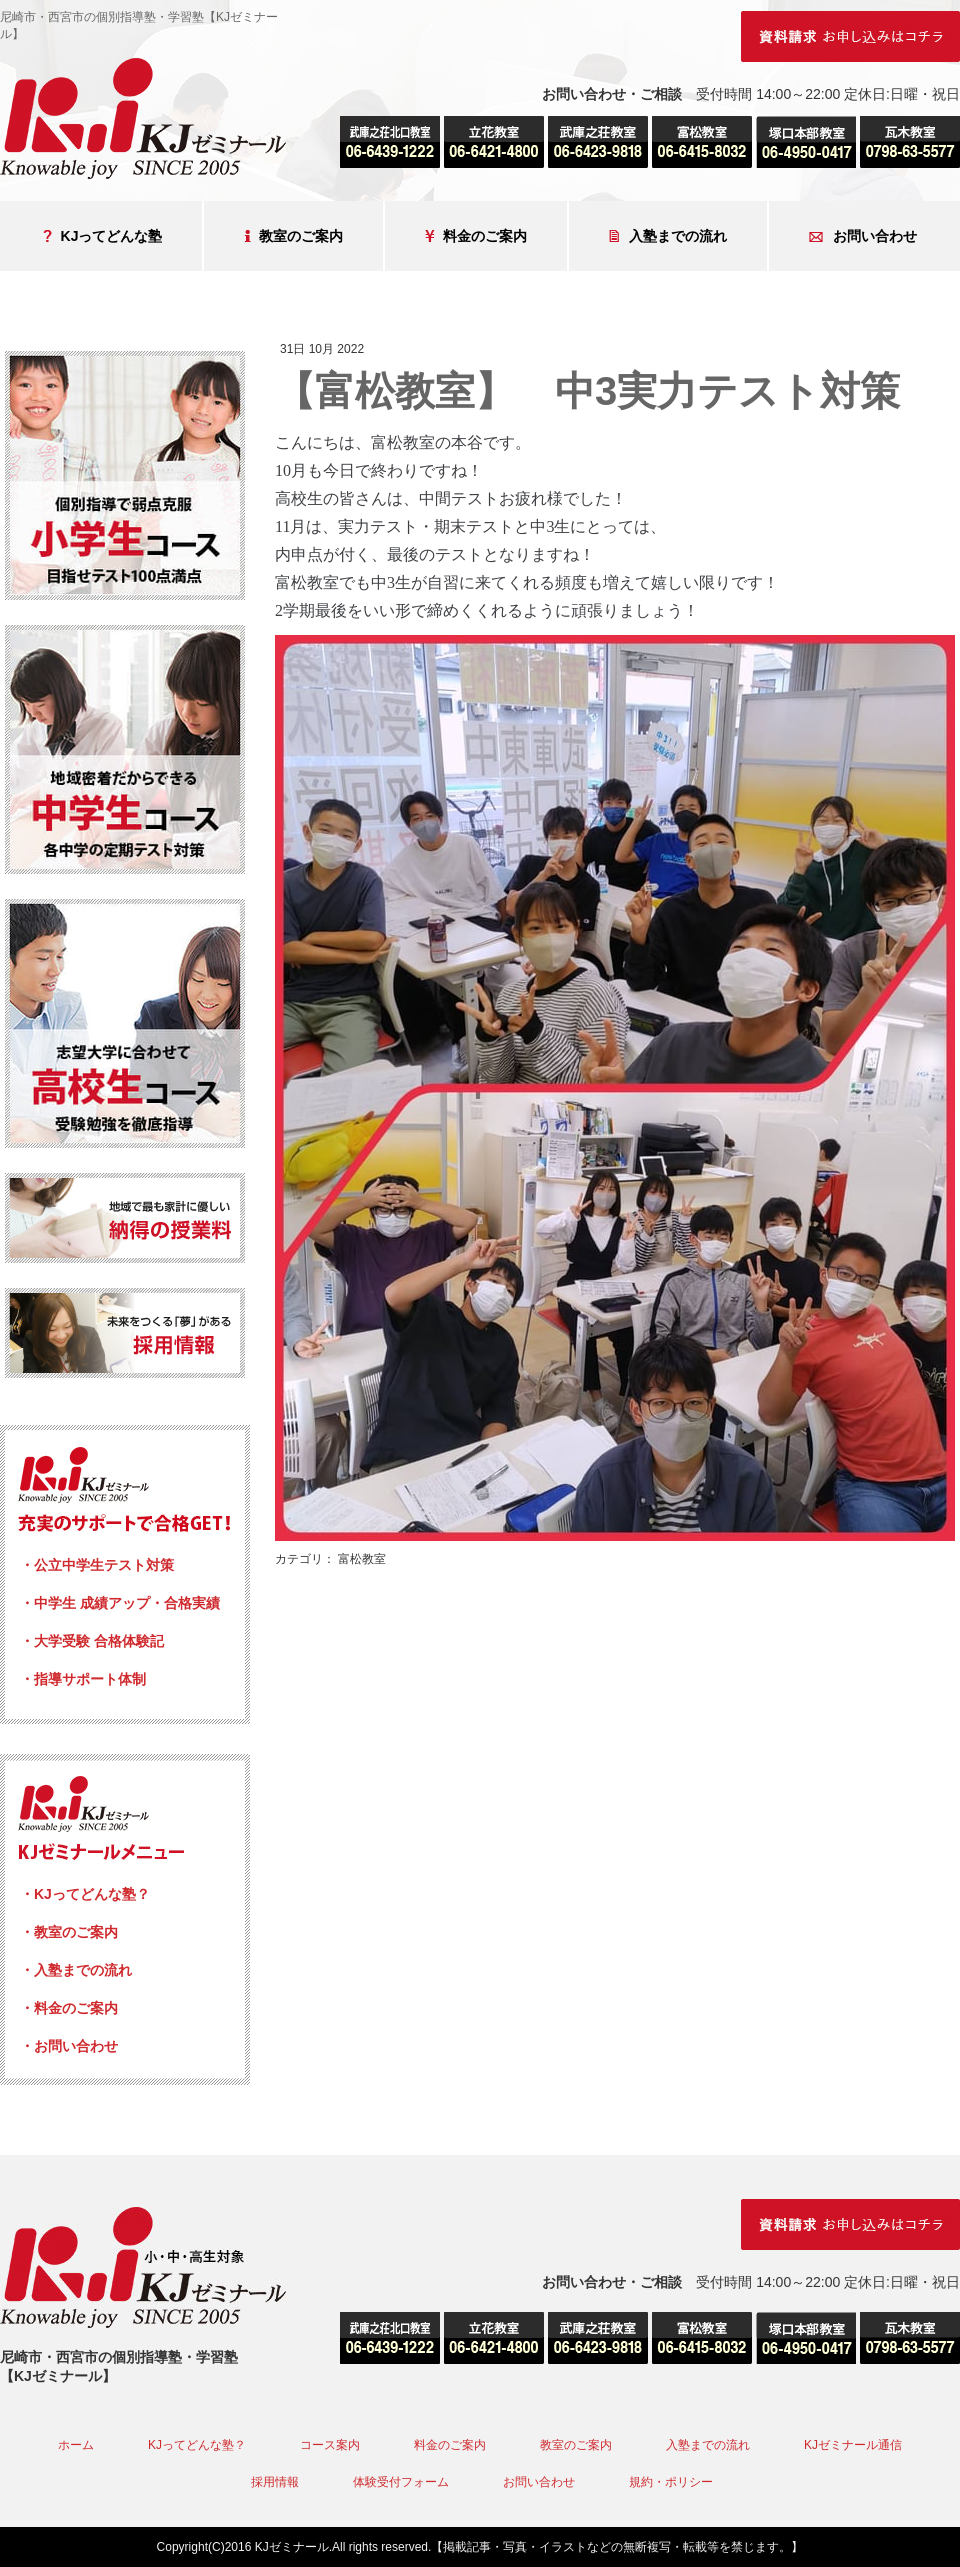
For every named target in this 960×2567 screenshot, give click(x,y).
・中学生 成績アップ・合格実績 (120, 1603)
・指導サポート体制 (83, 1679)
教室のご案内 (293, 236)
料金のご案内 (476, 236)
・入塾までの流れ (76, 1970)
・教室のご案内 (69, 1932)
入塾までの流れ (668, 236)
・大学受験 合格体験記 (92, 1641)
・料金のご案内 (69, 2008)
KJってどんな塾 (103, 236)
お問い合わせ (863, 236)
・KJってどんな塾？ (85, 1894)
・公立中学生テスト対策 (97, 1565)
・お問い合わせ (69, 2046)
